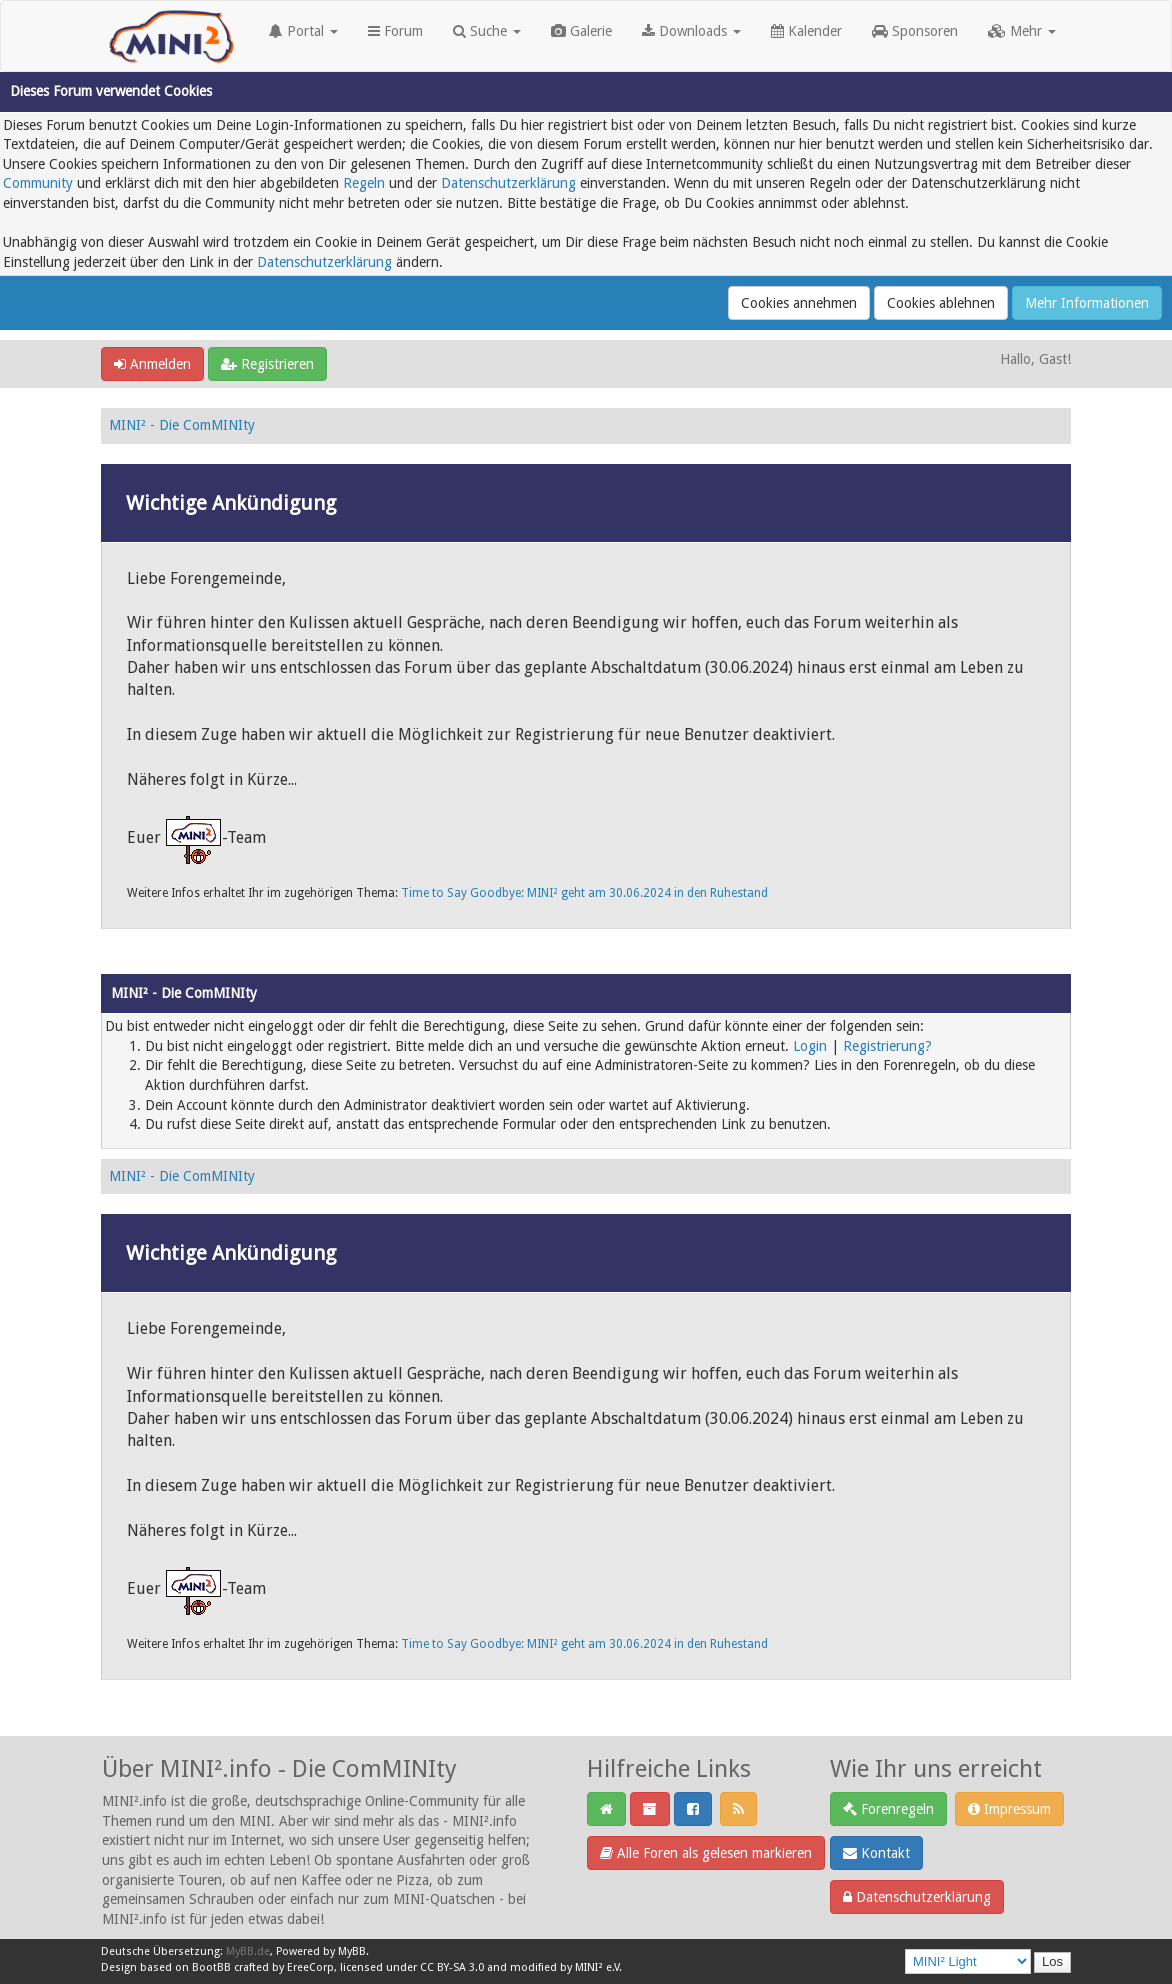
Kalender (806, 31)
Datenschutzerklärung (508, 183)
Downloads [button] (691, 31)
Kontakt (876, 1853)
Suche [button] (487, 31)
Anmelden (152, 364)
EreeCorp (310, 1967)
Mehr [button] (1022, 31)
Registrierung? (887, 1046)
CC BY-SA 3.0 (452, 1967)
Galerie (581, 31)
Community (38, 183)
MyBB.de (248, 1951)
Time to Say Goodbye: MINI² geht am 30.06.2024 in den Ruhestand (584, 893)
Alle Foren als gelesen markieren (706, 1853)
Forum (395, 31)
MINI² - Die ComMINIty (182, 425)
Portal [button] (303, 31)
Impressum (1009, 1809)
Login (810, 1046)
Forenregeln (888, 1809)
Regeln (364, 183)
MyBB (352, 1951)
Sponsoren (915, 31)
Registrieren (267, 364)
